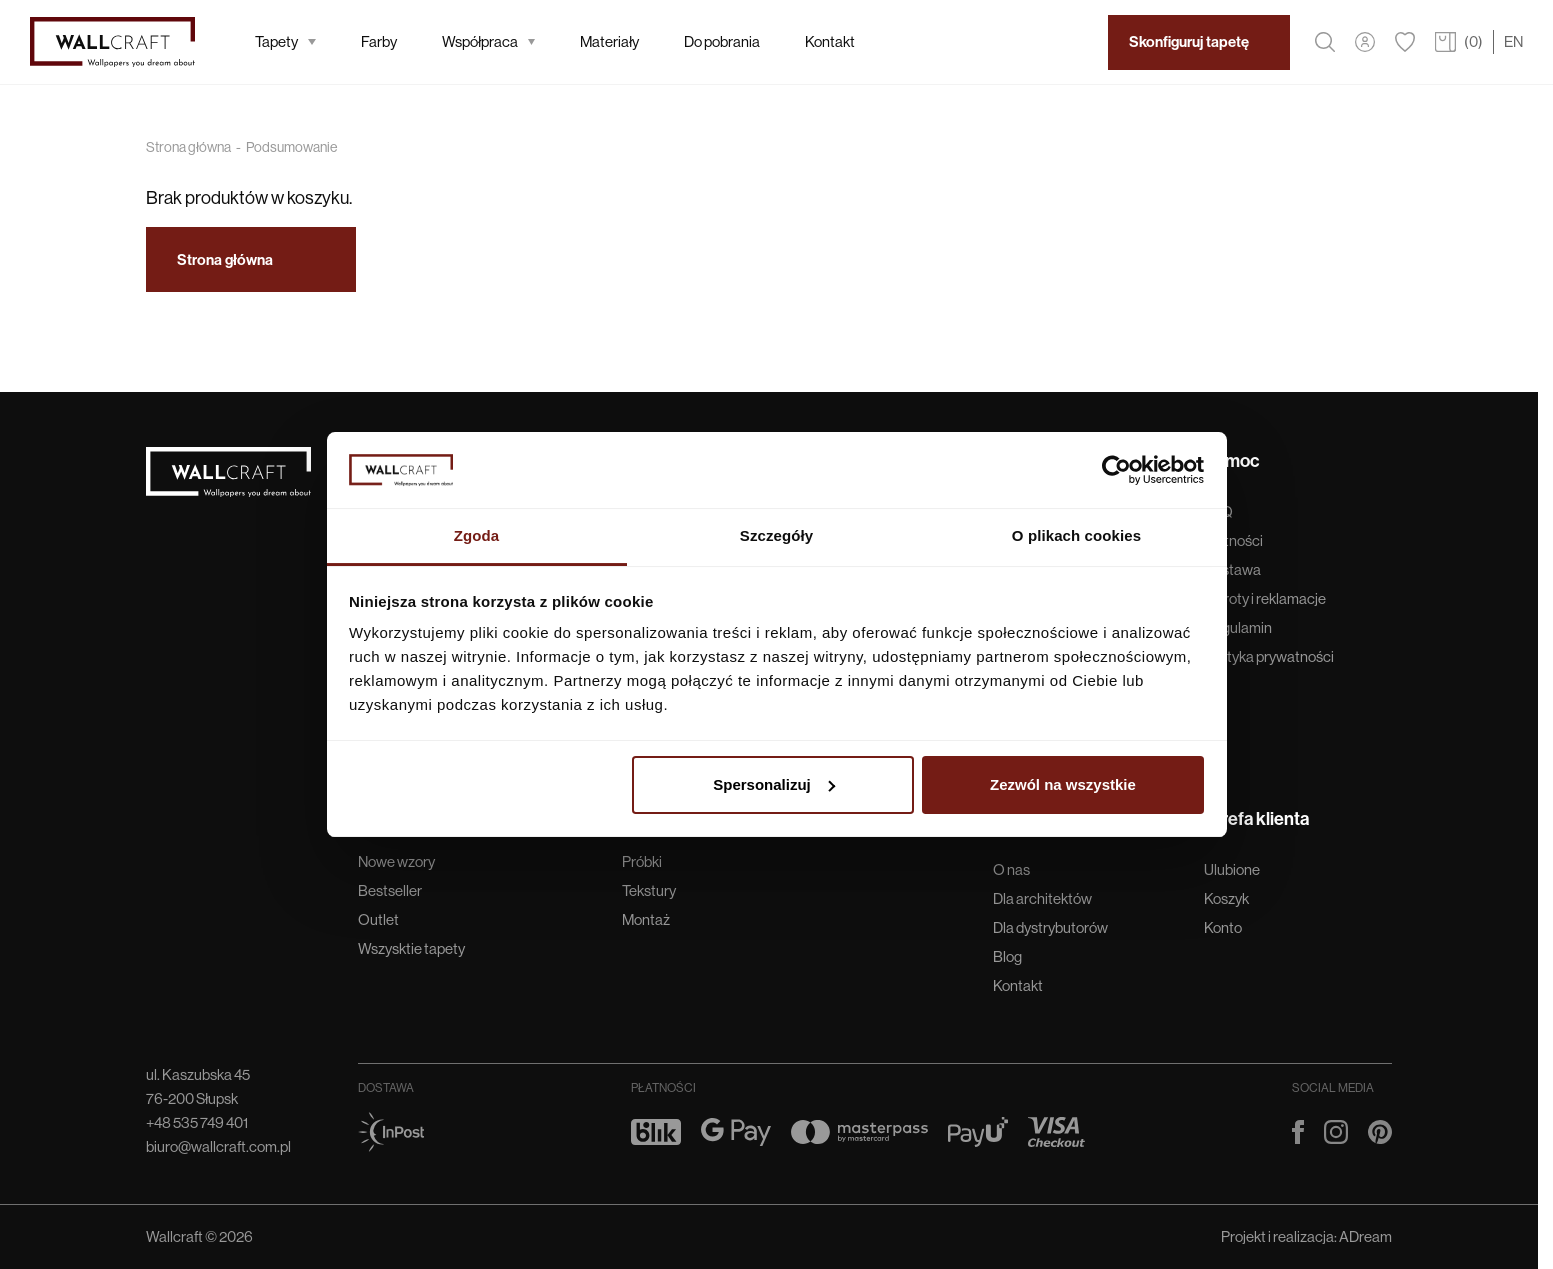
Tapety (285, 41)
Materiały (609, 41)
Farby (379, 41)
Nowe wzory (396, 861)
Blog (1007, 956)
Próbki (642, 861)
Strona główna (188, 147)
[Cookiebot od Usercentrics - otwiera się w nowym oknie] (1116, 470)
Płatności (1233, 540)
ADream (1365, 1236)
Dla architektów (1042, 898)
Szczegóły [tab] (776, 535)
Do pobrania (722, 41)
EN (1513, 41)
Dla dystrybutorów (1050, 927)
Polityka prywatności (1269, 656)
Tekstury (649, 890)
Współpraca (489, 41)
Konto (1223, 927)
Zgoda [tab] (477, 535)
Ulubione (1232, 869)
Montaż (646, 919)
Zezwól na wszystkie (1063, 784)
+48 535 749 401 (197, 1122)
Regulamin (1238, 627)
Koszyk (1226, 898)
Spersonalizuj (774, 784)
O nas (1011, 869)
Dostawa (1232, 569)
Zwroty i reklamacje (1265, 598)
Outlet (378, 919)
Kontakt (830, 41)
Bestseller (390, 890)
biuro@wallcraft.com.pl (218, 1146)
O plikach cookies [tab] (1076, 535)
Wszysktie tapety (411, 948)
